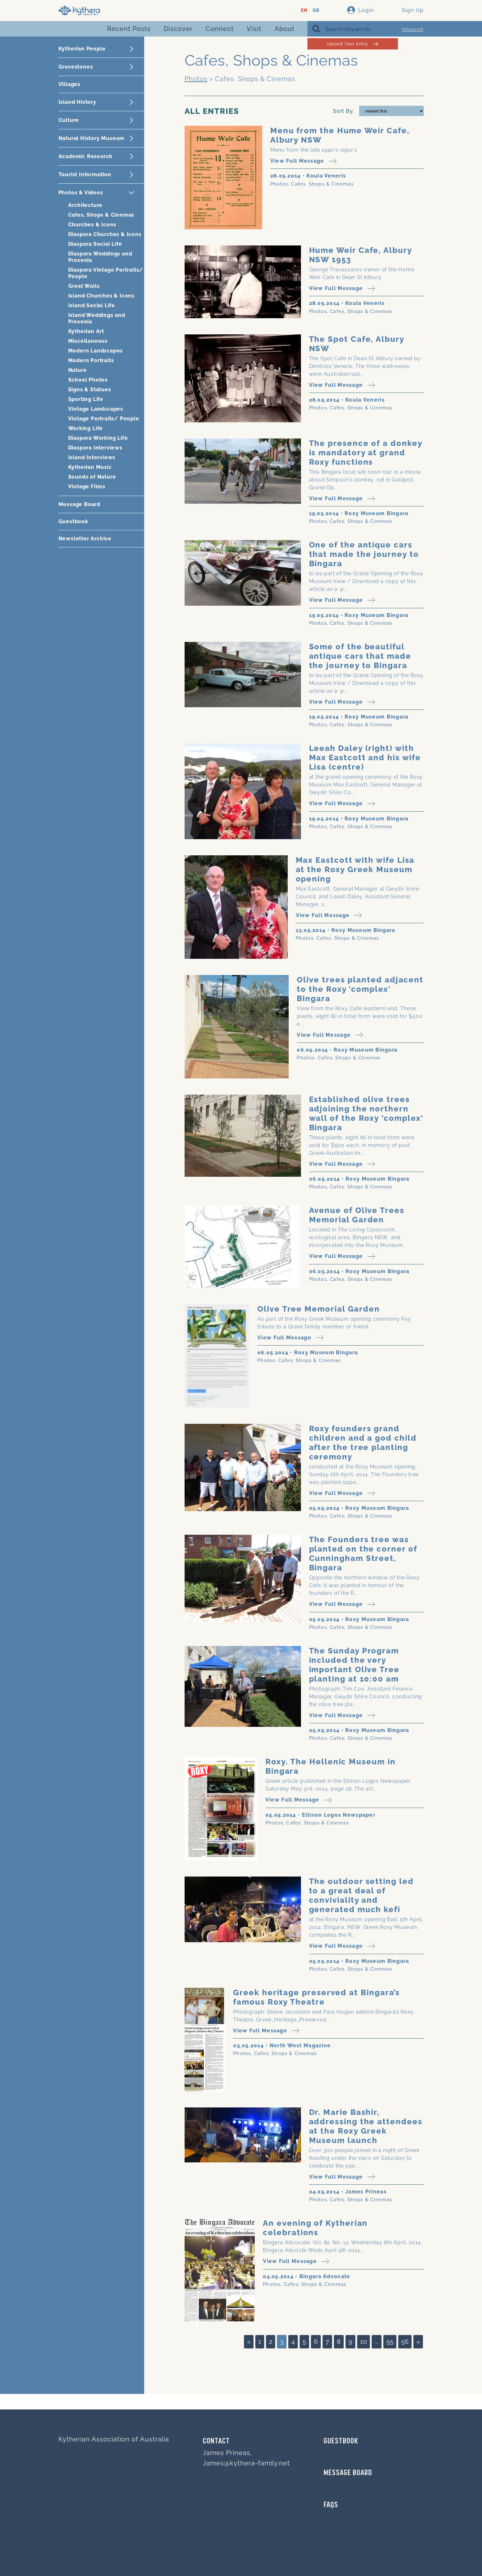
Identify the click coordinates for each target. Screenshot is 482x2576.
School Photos (88, 380)
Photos (196, 79)
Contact (216, 2441)
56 (405, 2341)
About (284, 29)
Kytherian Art (86, 331)
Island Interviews (92, 457)
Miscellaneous (88, 341)
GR (316, 10)
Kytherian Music (90, 467)
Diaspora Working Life (98, 438)
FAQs (331, 2505)
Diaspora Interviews (95, 448)
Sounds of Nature (92, 477)
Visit (254, 29)
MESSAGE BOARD (348, 2473)
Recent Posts (129, 29)
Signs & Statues (89, 389)
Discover (178, 29)
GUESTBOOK (341, 2441)
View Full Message (303, 161)
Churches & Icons (92, 225)
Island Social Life (91, 305)
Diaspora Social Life (95, 244)
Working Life (85, 428)
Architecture (85, 205)
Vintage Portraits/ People (103, 419)
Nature (77, 370)
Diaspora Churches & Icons (105, 234)
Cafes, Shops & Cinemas (101, 215)
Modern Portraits (91, 360)
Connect (220, 29)
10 (363, 2341)
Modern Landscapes (95, 351)
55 (389, 2341)
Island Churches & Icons (101, 296)
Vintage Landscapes (95, 409)
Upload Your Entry (352, 44)
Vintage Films (86, 486)
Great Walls (84, 286)
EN (304, 10)
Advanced (412, 29)
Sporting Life (85, 399)
